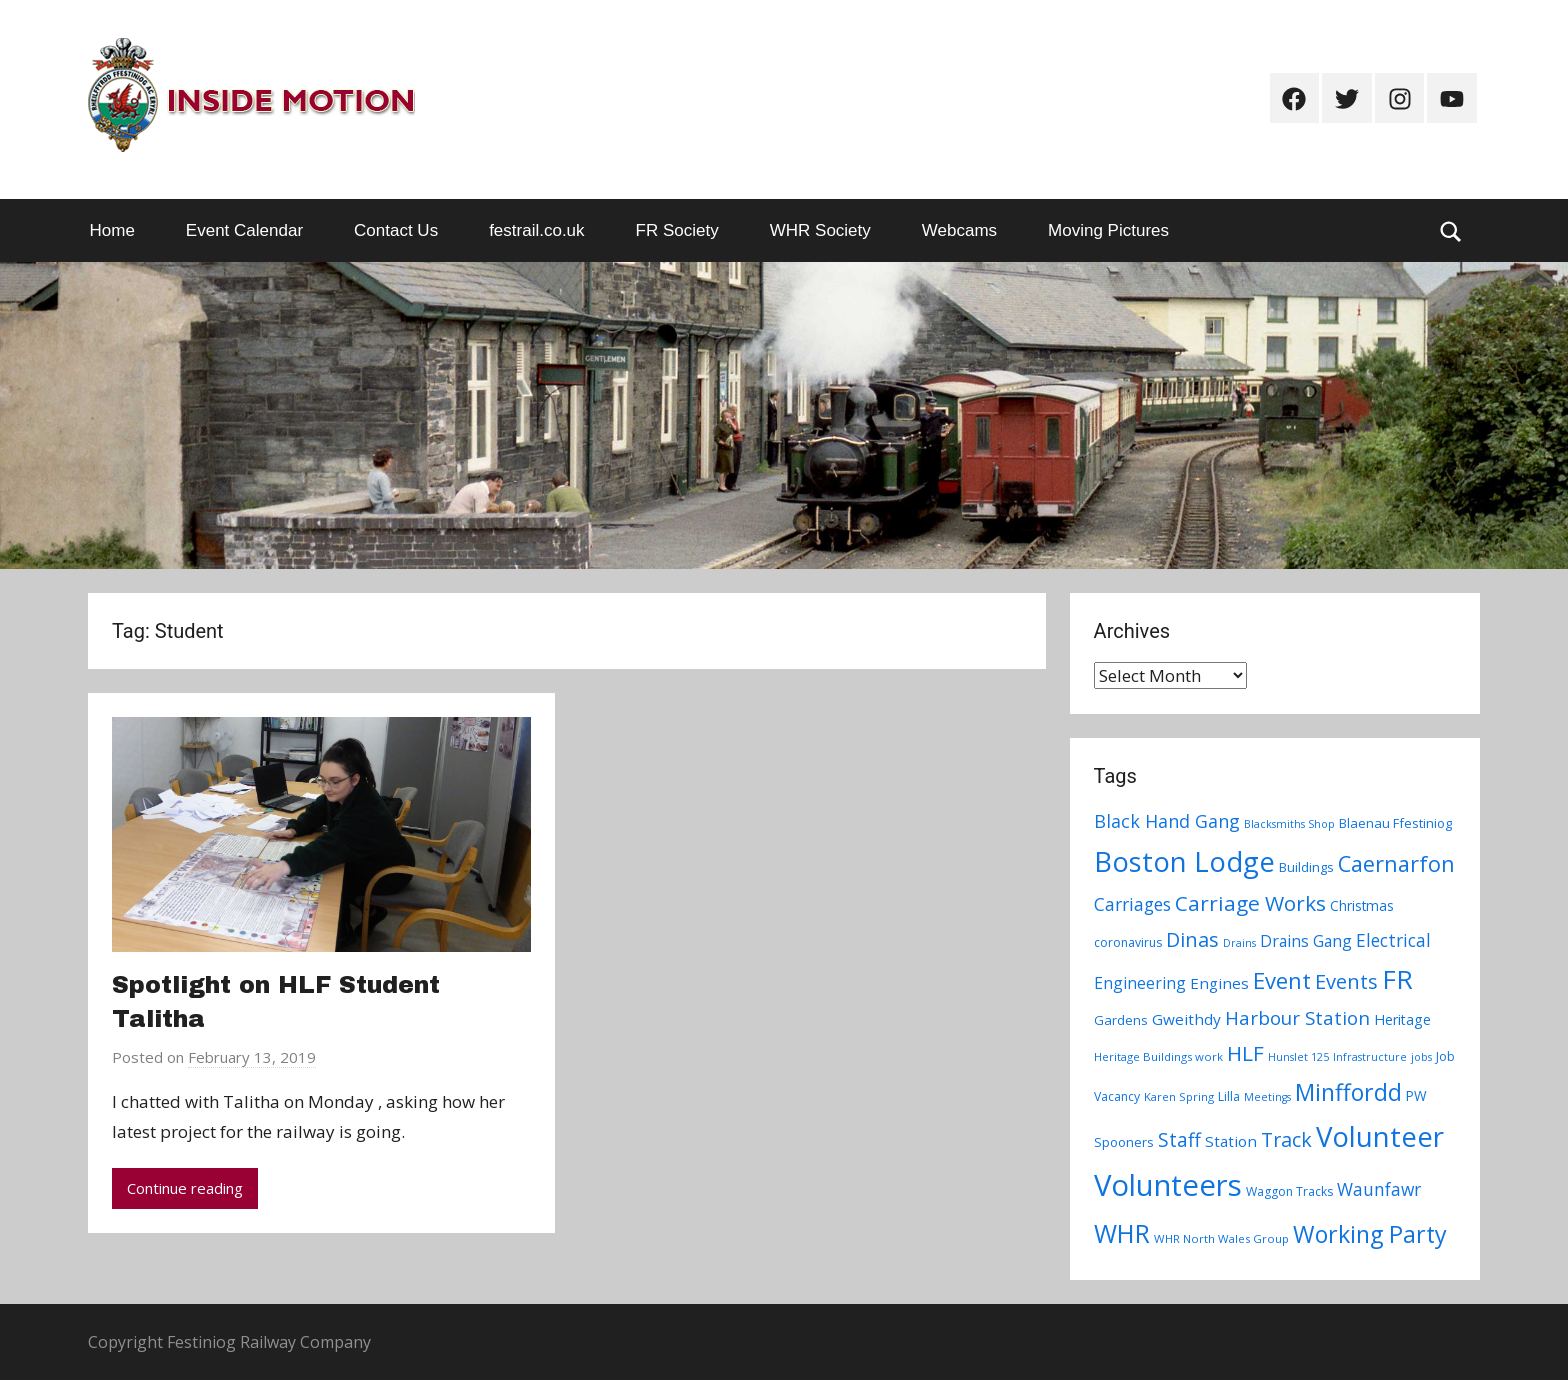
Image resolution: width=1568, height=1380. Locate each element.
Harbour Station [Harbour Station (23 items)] (1297, 1018)
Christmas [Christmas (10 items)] (1362, 905)
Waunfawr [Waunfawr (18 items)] (1379, 1189)
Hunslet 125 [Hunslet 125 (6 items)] (1298, 1057)
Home (112, 230)
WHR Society (820, 230)
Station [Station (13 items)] (1231, 1141)
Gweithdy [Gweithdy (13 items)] (1186, 1019)
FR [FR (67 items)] (1397, 979)
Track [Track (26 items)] (1286, 1139)
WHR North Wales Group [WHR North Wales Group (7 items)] (1221, 1238)
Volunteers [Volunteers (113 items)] (1168, 1185)
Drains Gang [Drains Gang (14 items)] (1306, 941)
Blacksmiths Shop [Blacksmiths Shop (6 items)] (1289, 824)
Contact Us (396, 230)
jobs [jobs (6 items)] (1421, 1057)
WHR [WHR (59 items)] (1122, 1233)
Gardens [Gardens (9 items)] (1121, 1020)
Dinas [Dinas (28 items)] (1192, 939)
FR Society (677, 230)
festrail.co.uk (536, 230)
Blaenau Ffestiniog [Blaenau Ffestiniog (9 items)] (1395, 823)
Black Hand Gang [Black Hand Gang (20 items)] (1167, 821)
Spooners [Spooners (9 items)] (1124, 1142)
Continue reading (185, 1188)
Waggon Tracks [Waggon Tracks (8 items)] (1289, 1191)
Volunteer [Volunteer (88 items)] (1380, 1136)
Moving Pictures (1108, 230)
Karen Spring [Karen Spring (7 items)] (1179, 1096)
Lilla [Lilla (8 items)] (1229, 1096)
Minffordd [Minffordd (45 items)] (1348, 1092)
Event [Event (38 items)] (1282, 980)
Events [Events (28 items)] (1346, 981)
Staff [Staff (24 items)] (1179, 1140)
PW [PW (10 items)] (1416, 1095)
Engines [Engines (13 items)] (1219, 983)
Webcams (959, 230)
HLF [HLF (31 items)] (1245, 1053)
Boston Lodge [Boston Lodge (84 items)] (1184, 861)
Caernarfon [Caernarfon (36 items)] (1396, 863)
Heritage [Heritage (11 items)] (1402, 1019)
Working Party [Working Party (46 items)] (1370, 1234)
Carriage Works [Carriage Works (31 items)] (1250, 903)
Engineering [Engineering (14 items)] (1140, 983)
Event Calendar (244, 230)
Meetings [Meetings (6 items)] (1267, 1097)
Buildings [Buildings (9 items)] (1306, 867)
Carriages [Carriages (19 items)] (1132, 904)
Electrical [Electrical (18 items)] (1393, 940)
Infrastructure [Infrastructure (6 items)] (1370, 1057)
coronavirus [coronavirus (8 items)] (1128, 942)
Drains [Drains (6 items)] (1239, 943)
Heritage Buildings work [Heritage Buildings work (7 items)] (1158, 1056)
